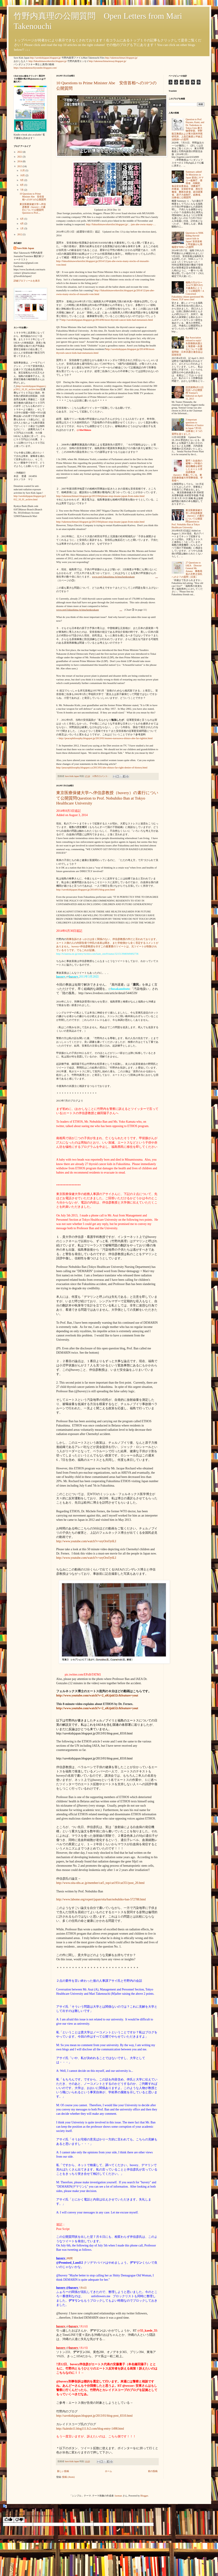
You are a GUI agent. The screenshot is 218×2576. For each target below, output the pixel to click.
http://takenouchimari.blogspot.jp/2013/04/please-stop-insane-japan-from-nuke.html (100, 496)
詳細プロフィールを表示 (27, 281)
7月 (22, 190)
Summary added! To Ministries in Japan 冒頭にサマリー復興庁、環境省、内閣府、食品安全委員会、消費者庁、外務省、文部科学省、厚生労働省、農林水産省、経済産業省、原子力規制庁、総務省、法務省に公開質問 (188, 185)
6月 (22, 219)
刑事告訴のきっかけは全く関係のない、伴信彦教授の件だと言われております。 (112, 939)
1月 (22, 228)
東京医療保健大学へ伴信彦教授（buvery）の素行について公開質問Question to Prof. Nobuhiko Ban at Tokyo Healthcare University (107, 798)
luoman (118, 2495)
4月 (22, 223)
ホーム (108, 2471)
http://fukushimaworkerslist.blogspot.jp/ (48, 61)
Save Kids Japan (25, 248)
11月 (22, 170)
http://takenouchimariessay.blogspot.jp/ (107, 61)
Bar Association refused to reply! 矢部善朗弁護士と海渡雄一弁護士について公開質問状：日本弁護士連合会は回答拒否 (187, 346)
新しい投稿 (63, 2471)
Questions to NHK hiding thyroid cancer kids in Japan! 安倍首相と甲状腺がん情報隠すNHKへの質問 (188, 240)
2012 (20, 234)
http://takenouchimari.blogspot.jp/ (121, 58)
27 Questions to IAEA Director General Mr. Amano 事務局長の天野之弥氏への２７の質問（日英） (187, 569)
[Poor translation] (19, 2520)
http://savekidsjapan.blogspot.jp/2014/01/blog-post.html (85, 889)
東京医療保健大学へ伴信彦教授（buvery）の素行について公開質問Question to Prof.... (33, 208)
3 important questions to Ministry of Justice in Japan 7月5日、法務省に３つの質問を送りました (188, 426)
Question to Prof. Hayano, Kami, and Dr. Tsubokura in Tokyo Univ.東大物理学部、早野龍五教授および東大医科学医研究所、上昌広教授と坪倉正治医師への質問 (188, 129)
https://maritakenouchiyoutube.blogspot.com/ (35, 68)
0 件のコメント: (101, 776)
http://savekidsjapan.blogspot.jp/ (45, 58)
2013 (20, 166)
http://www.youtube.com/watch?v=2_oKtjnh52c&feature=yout (97, 1695)
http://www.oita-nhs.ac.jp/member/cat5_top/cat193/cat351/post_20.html (100, 1883)
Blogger (144, 2495)
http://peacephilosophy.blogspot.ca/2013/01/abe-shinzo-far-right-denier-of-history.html (101, 767)
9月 (22, 180)
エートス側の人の (66, 942)
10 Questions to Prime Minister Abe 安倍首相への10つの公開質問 (33, 197)
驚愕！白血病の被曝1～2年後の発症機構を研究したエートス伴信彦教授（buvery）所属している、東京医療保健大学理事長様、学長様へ (187, 470)
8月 (22, 185)
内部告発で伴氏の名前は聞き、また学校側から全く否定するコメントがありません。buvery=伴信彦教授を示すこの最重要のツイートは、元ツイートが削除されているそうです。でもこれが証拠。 (107, 946)
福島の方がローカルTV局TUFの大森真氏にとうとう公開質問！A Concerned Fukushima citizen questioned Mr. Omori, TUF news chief (188, 291)
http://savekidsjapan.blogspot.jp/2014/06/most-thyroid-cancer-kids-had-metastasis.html (107, 319)
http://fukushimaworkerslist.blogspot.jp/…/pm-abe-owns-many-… (121, 224)
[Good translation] (8, 2520)
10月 (23, 175)
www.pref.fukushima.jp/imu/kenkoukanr (113, 576)
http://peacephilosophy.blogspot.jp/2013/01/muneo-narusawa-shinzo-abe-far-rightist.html (106, 738)
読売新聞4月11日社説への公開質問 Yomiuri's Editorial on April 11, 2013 (194, 393)
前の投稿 (153, 2471)
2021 (20, 156)
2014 (20, 161)
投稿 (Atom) (68, 2477)
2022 (20, 152)
